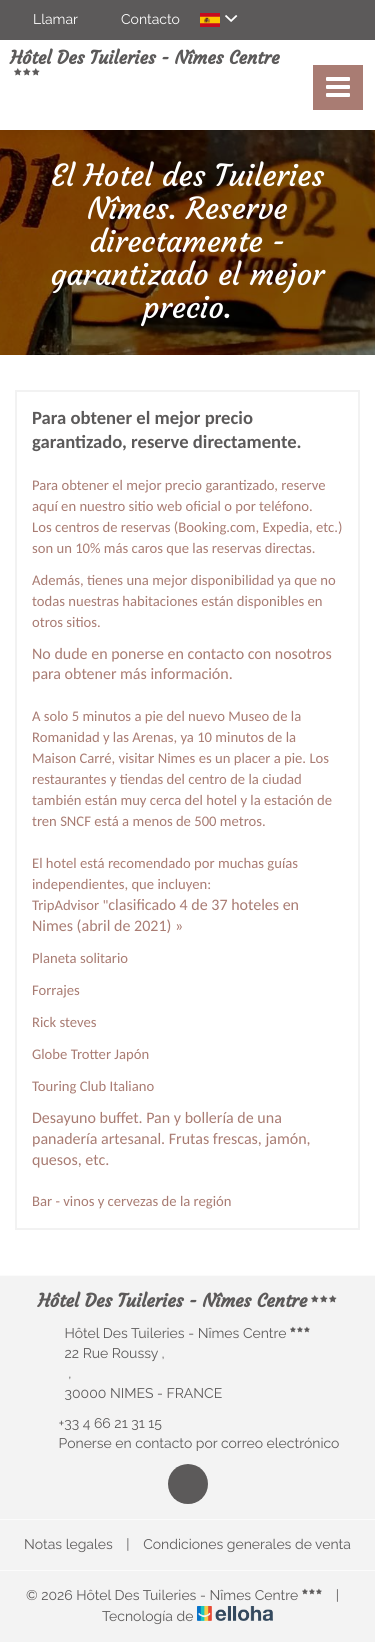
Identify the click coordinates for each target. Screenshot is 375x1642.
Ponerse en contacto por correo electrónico (188, 1444)
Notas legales (68, 1545)
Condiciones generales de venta (247, 1545)
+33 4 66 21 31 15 (99, 1424)
